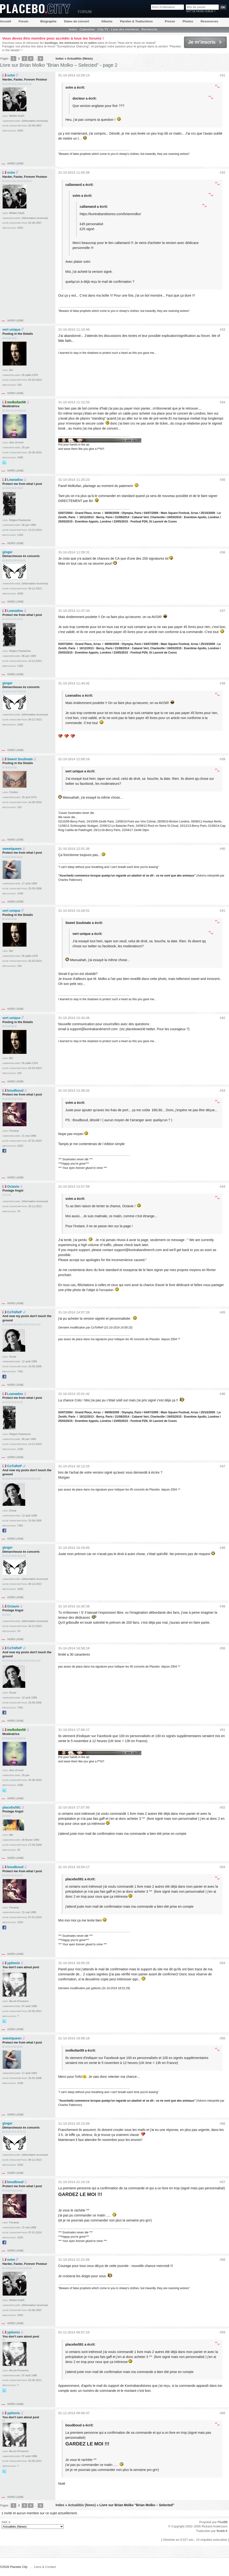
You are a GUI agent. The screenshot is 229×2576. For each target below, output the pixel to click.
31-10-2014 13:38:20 (74, 1090)
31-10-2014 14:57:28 (74, 1312)
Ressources (209, 21)
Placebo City (35, 9)
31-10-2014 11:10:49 (74, 329)
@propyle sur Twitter (4, 2021)
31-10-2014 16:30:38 (74, 1606)
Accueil (5, 21)
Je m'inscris (205, 42)
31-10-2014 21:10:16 (74, 2182)
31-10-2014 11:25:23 (74, 480)
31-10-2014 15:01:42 (74, 1394)
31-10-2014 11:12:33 (74, 402)
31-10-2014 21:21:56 (74, 2260)
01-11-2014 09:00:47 (74, 2413)
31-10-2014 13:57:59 (74, 1186)
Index (73, 29)
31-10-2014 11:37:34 (74, 611)
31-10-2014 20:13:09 (74, 2123)
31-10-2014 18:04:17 (74, 1867)
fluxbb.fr (222, 2531)
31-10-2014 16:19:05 (74, 1548)
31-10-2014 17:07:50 (74, 1807)
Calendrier (87, 29)
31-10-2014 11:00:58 (74, 172)
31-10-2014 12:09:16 (74, 759)
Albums (107, 21)
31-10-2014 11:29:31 (74, 552)
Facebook (4, 1151)
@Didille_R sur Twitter (4, 462)
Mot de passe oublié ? (200, 11)
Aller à (32, 2524)
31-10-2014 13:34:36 (74, 1018)
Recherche (149, 29)
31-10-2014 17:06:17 (74, 1730)
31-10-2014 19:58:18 (74, 2038)
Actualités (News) (80, 58)
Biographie (48, 21)
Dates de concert (76, 21)
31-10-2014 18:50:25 (74, 1963)
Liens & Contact (45, 2567)
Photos (187, 21)
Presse (170, 21)
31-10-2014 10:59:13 (74, 75)
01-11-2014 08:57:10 (74, 2332)
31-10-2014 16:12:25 (74, 1466)
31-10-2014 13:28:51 (74, 911)
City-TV (103, 29)
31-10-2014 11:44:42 (74, 683)
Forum (23, 21)
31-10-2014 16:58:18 (74, 1648)
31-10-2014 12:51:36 (74, 849)
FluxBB (223, 2522)
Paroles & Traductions (136, 21)
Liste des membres (125, 29)
